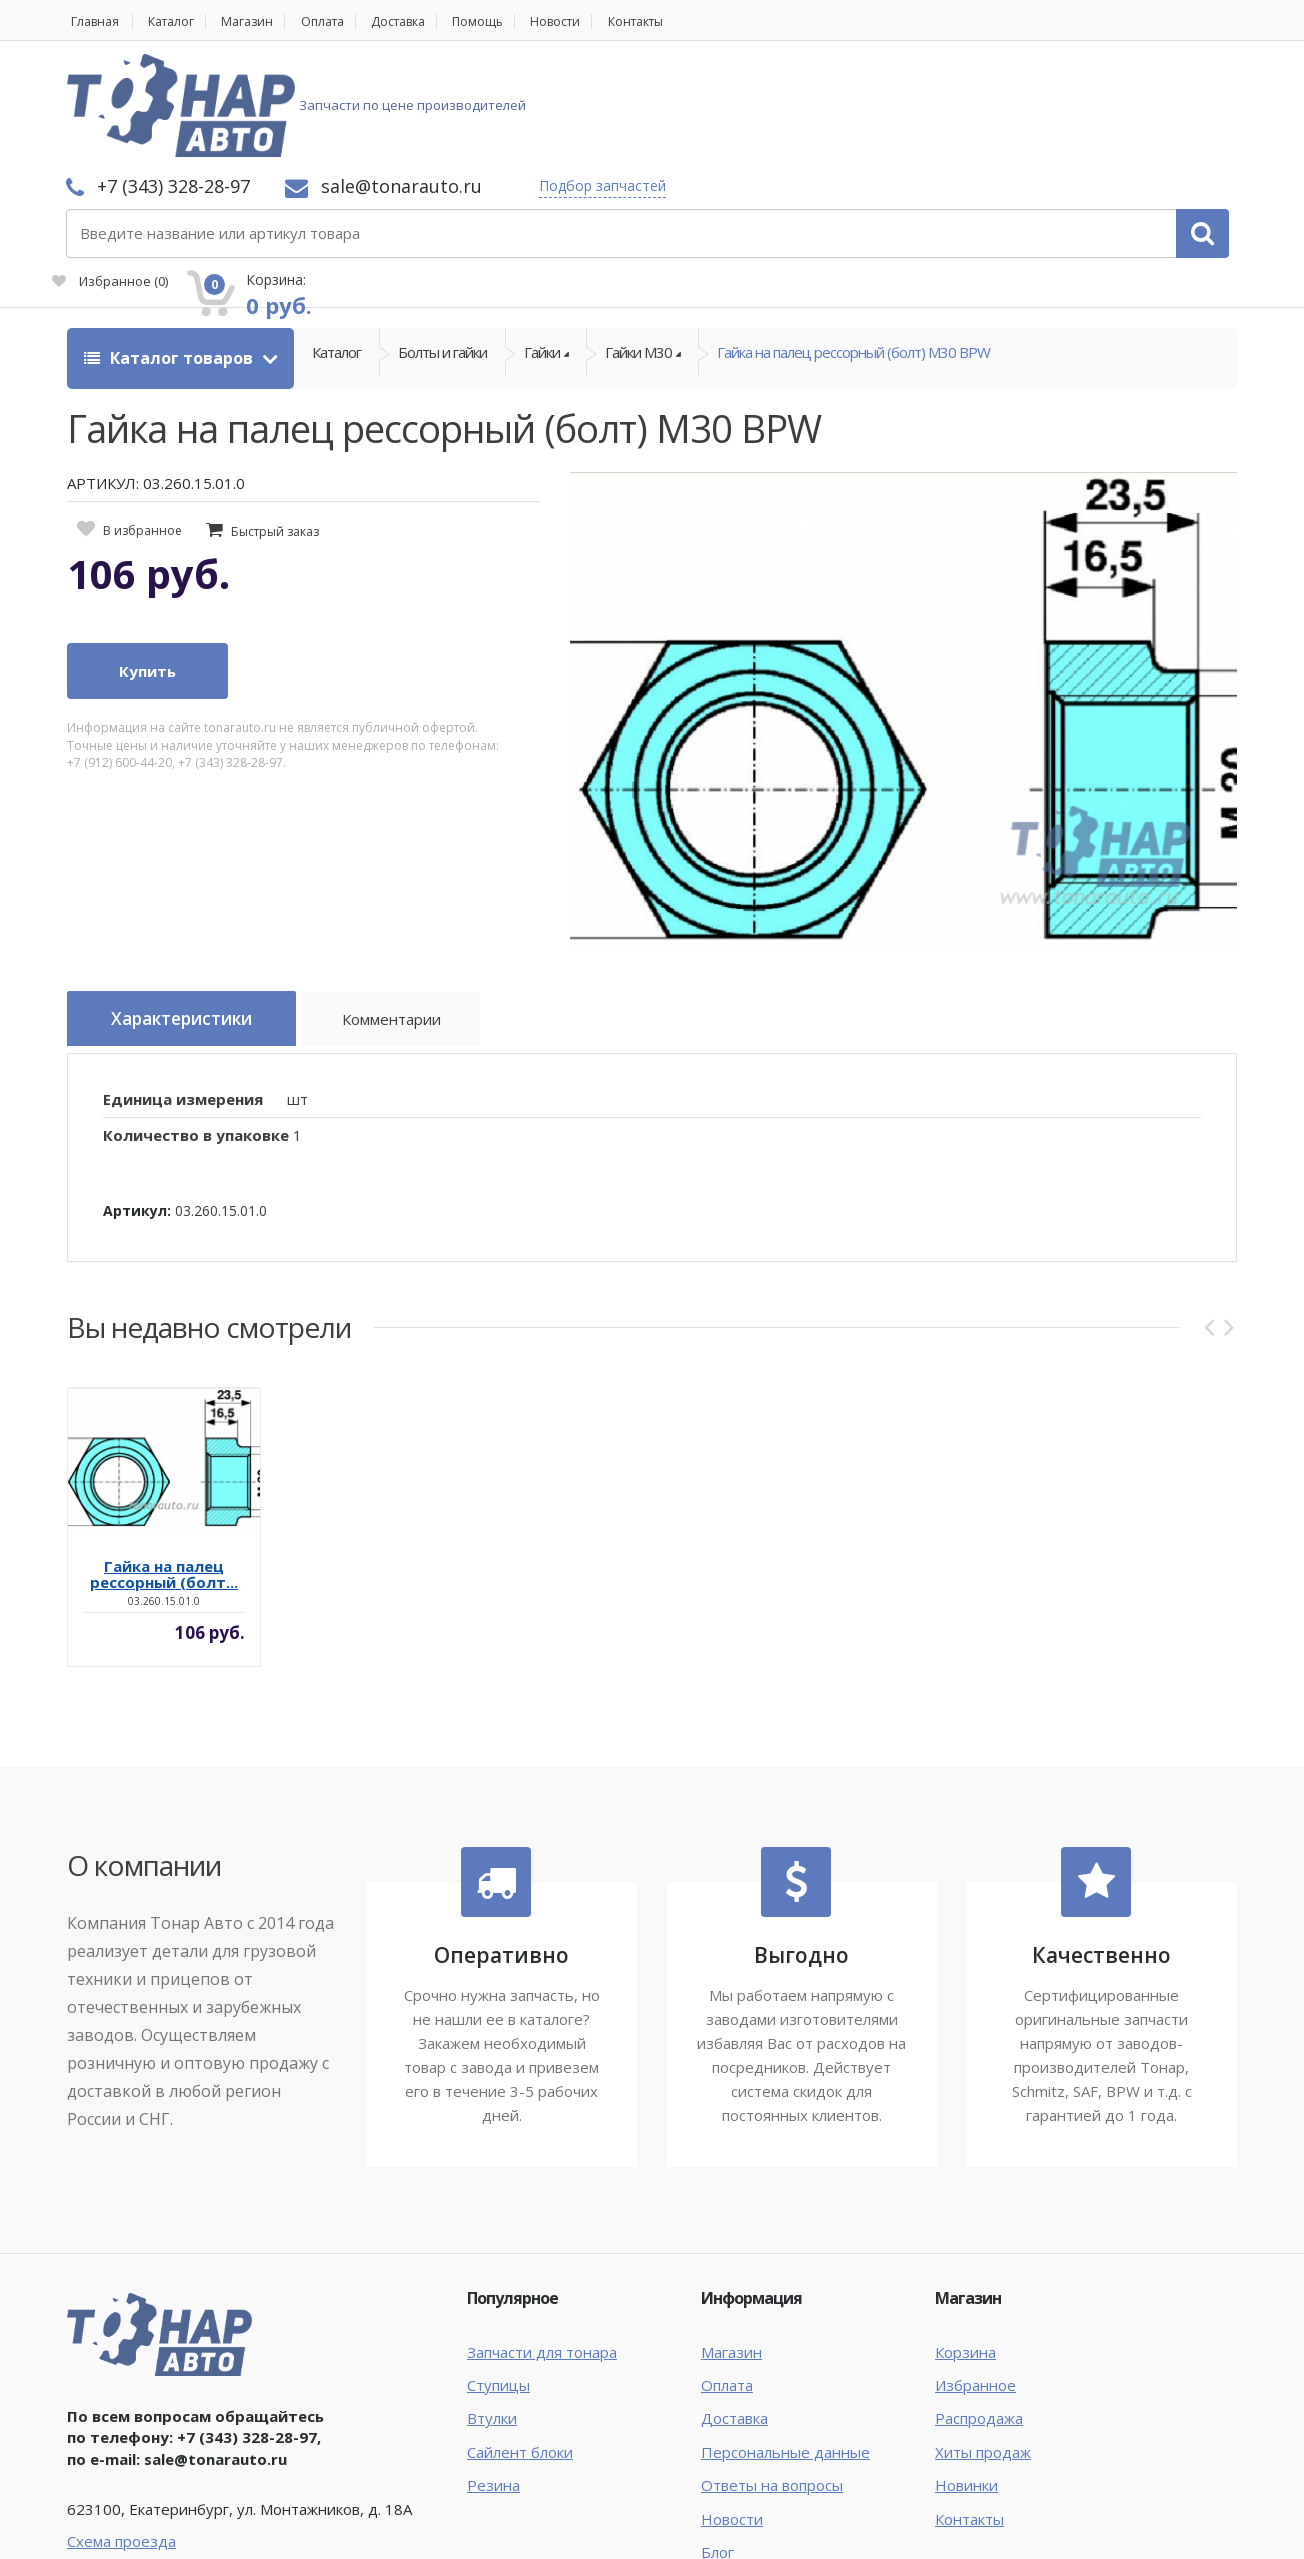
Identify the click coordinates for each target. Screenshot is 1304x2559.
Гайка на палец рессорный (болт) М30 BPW (853, 250)
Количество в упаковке (196, 1023)
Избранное (1011, 116)
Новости (603, 21)
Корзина (965, 2239)
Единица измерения (183, 986)
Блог (717, 2440)
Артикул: (137, 1097)
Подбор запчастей (868, 82)
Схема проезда (121, 2428)
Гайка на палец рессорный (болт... (164, 1462)
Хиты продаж (983, 2339)
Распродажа (979, 2306)
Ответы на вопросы (772, 2373)
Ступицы (498, 2273)
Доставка (430, 21)
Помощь (518, 21)
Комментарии (417, 915)
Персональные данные (785, 2339)
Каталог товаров (170, 250)
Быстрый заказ (275, 423)
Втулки (492, 2306)
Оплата (345, 21)
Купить (147, 564)
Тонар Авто (128, 2527)
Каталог (178, 21)
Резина (493, 2373)
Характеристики (193, 912)
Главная (93, 21)
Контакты (692, 21)
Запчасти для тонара (542, 2239)
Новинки (966, 2373)
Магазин (262, 21)
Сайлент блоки (520, 2339)
